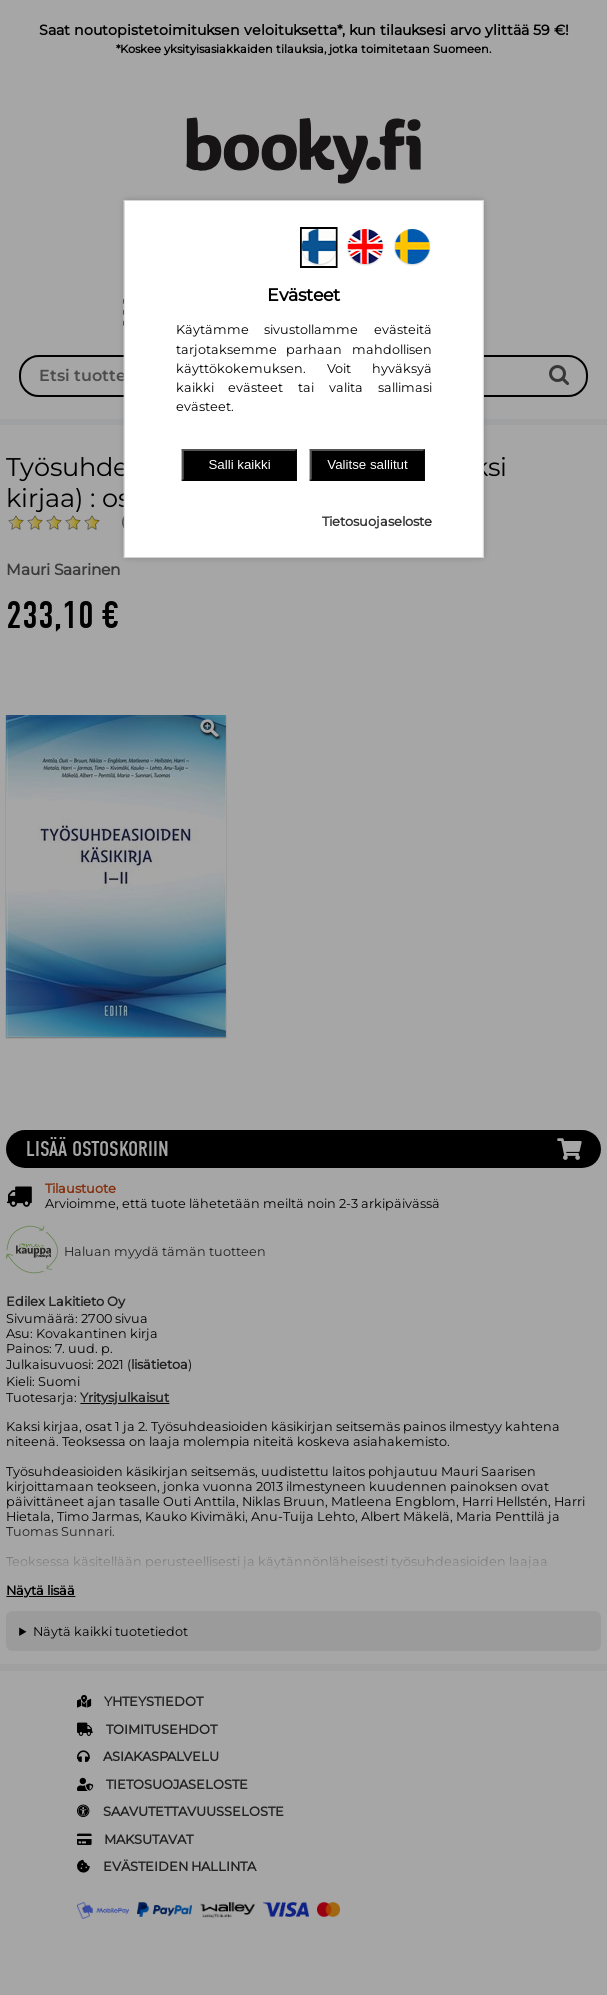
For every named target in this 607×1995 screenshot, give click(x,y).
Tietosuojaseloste (377, 521)
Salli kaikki (239, 464)
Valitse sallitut (367, 464)
